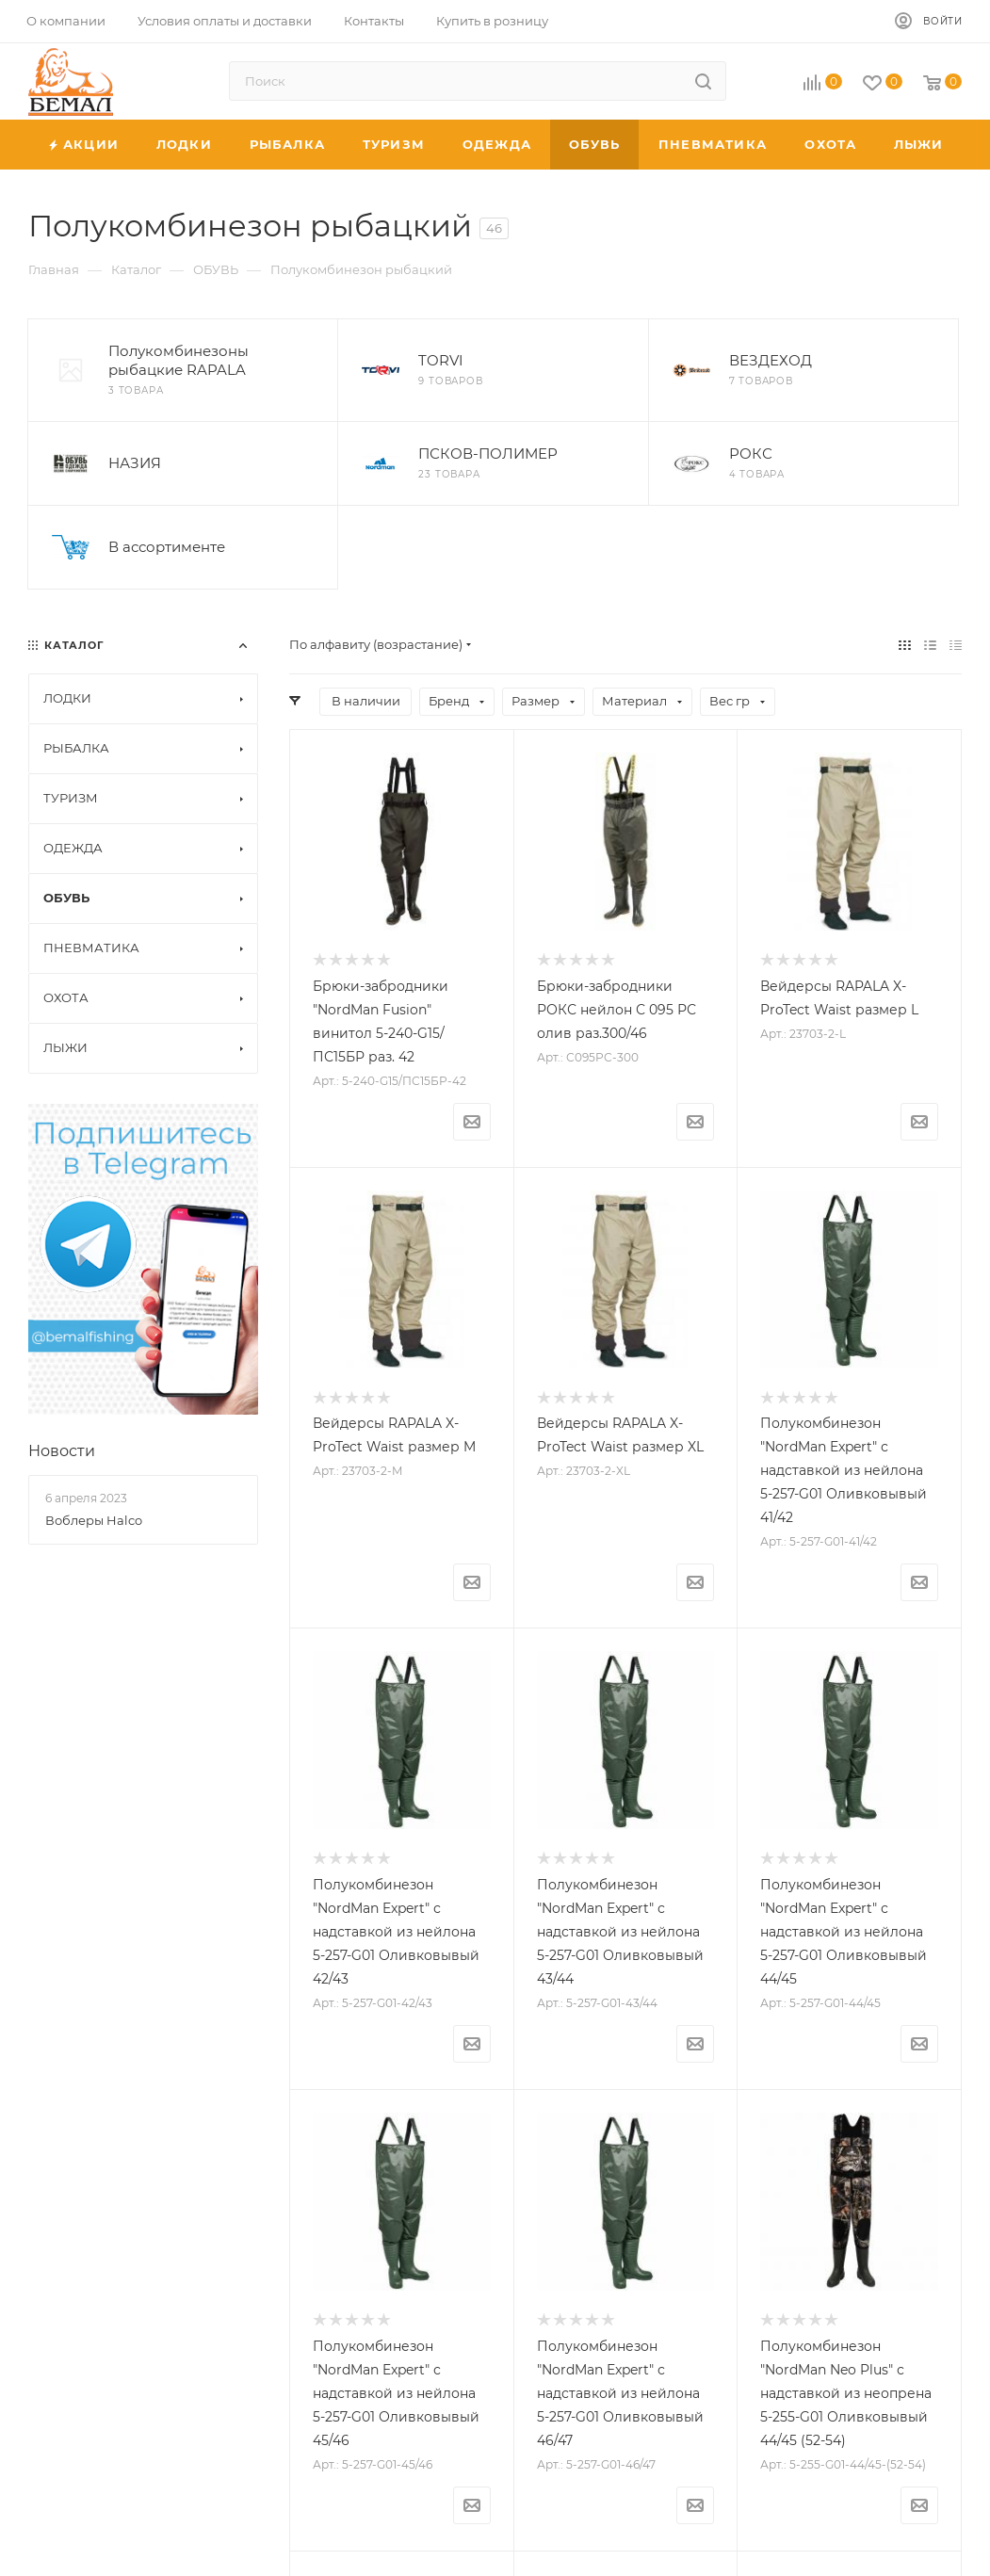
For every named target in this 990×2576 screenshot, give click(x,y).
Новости (61, 1451)
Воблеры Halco (93, 1520)
